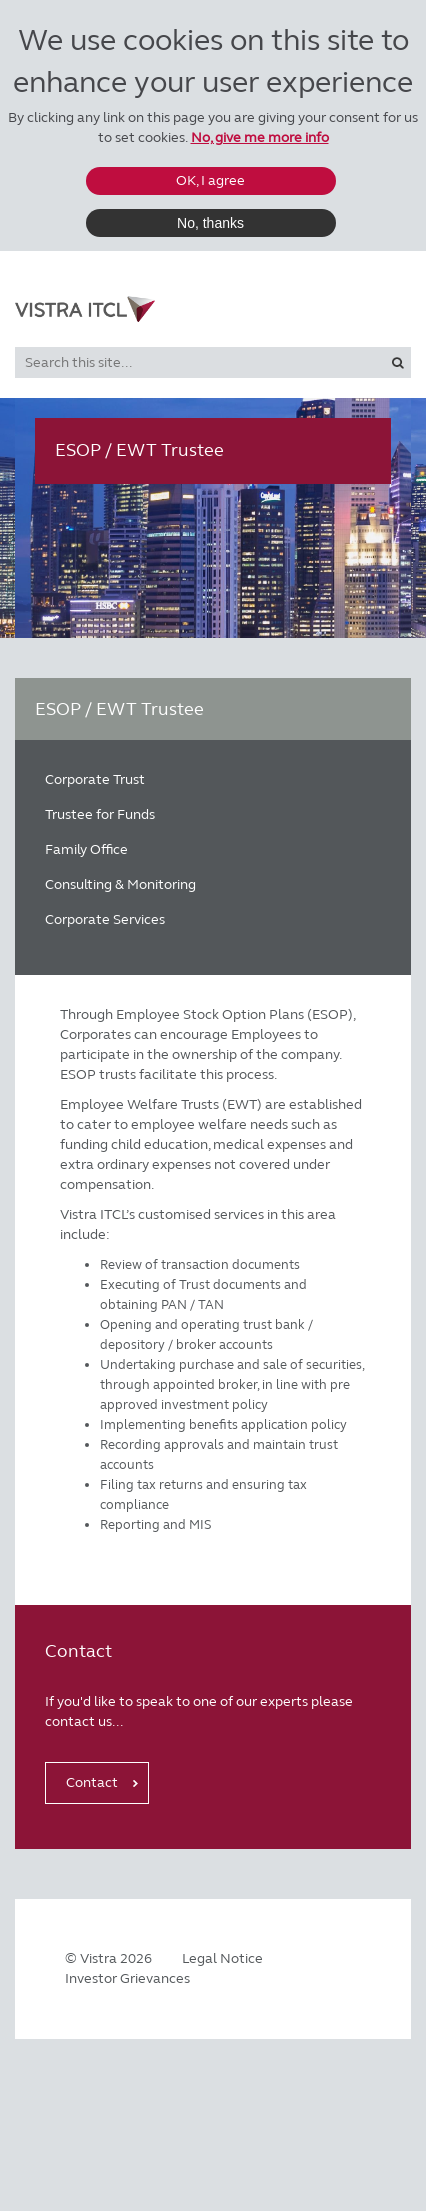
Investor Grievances (127, 1978)
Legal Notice (222, 1958)
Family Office (86, 849)
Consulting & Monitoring (120, 884)
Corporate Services (105, 919)
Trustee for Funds (100, 814)
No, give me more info (260, 137)
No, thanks (210, 223)
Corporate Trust (95, 779)
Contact (92, 1782)
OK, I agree (210, 180)
